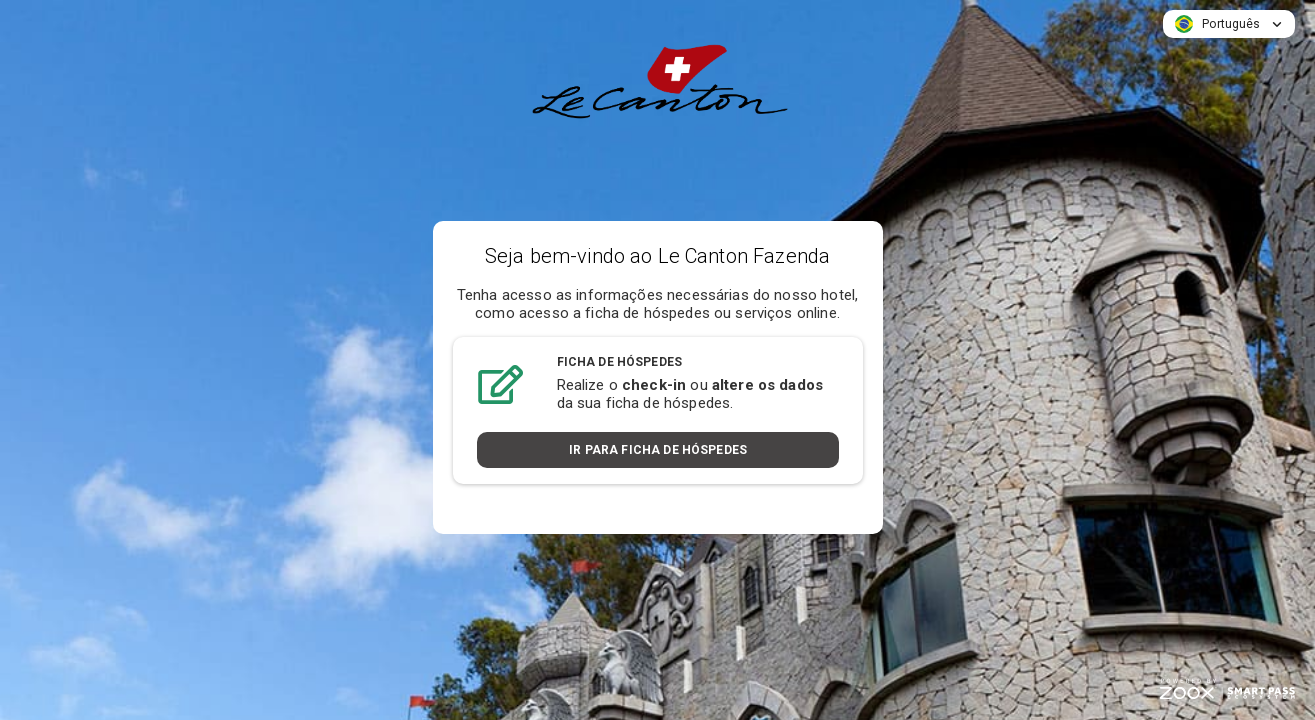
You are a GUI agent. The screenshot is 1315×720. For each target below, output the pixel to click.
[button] (1229, 24)
